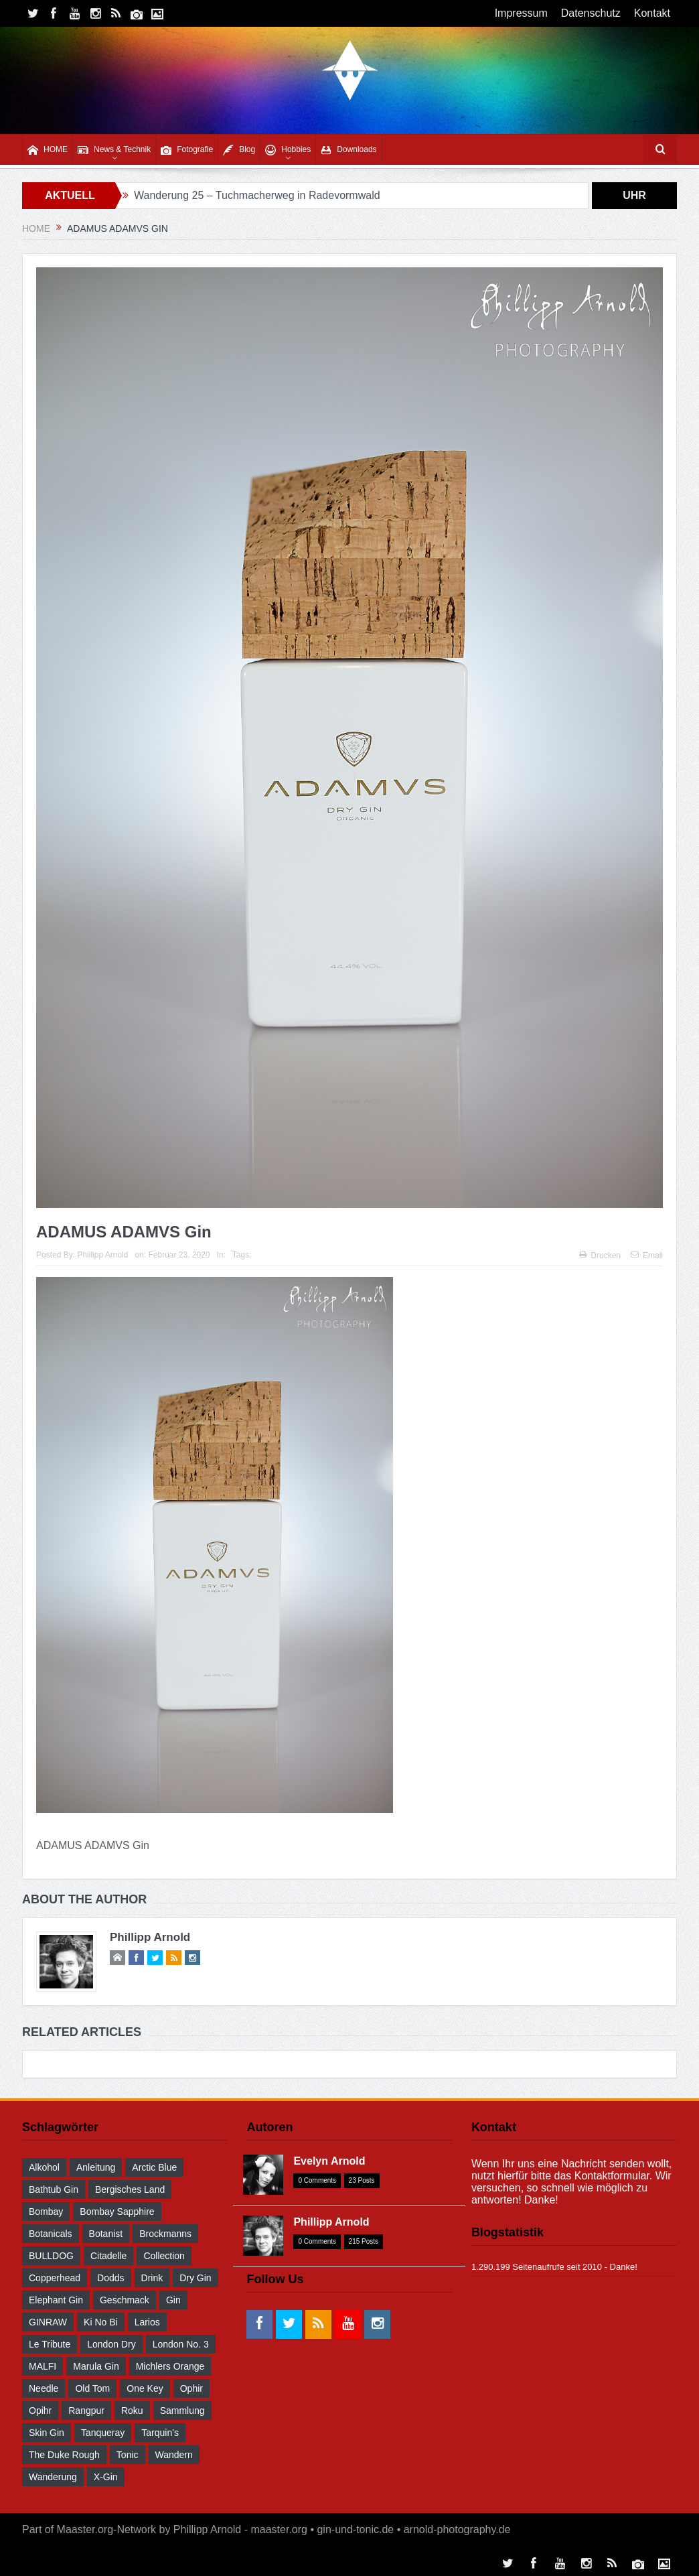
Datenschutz (591, 13)
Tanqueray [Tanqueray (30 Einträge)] (103, 2432)
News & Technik (114, 149)
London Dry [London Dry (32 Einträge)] (111, 2344)
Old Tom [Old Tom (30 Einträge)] (92, 2388)
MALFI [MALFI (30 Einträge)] (42, 2366)
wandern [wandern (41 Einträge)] (174, 2454)
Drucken (600, 1255)
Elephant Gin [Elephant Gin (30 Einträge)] (56, 2300)
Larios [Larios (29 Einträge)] (147, 2322)
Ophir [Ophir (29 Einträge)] (191, 2388)
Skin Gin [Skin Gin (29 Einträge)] (46, 2432)
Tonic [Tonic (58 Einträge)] (127, 2454)
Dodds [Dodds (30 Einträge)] (110, 2278)
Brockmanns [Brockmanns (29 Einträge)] (165, 2233)
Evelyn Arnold (329, 2161)
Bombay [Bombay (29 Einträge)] (46, 2211)
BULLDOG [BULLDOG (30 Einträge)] (51, 2255)
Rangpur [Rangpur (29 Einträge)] (86, 2410)
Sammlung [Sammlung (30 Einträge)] (182, 2410)
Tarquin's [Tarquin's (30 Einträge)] (160, 2432)
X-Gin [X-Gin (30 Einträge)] (106, 2476)
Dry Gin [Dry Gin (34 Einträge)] (195, 2278)
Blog (239, 149)
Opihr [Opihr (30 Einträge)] (40, 2410)
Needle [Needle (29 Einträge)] (43, 2388)
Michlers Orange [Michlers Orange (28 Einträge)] (170, 2366)
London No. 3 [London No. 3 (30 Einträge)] (181, 2344)
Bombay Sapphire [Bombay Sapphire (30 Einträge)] (117, 2211)
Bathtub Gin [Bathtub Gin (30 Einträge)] (53, 2189)
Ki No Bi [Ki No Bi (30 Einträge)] (101, 2322)
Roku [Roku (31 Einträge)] (132, 2410)
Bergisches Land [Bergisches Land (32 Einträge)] (130, 2189)
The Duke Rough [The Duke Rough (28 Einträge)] (64, 2454)
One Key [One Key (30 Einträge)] (145, 2388)
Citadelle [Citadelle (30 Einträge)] (108, 2255)
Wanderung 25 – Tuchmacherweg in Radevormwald (257, 195)
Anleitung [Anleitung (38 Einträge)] (95, 2167)
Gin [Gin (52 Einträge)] (173, 2300)
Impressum (521, 13)
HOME (47, 149)
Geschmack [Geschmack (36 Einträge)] (124, 2300)
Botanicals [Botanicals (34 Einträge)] (50, 2233)
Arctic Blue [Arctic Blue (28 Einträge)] (154, 2167)
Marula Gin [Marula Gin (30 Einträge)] (96, 2366)
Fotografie (187, 149)
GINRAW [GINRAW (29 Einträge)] (48, 2322)
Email (647, 1255)
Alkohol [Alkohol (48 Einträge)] (44, 2167)
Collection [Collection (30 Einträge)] (163, 2255)
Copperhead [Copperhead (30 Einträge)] (54, 2278)
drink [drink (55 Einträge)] (152, 2278)
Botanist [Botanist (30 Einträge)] (106, 2233)
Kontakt (652, 13)
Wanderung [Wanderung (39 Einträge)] (53, 2476)
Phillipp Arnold (102, 1255)
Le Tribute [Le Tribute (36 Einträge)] (49, 2344)
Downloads (348, 149)
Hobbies (288, 149)
